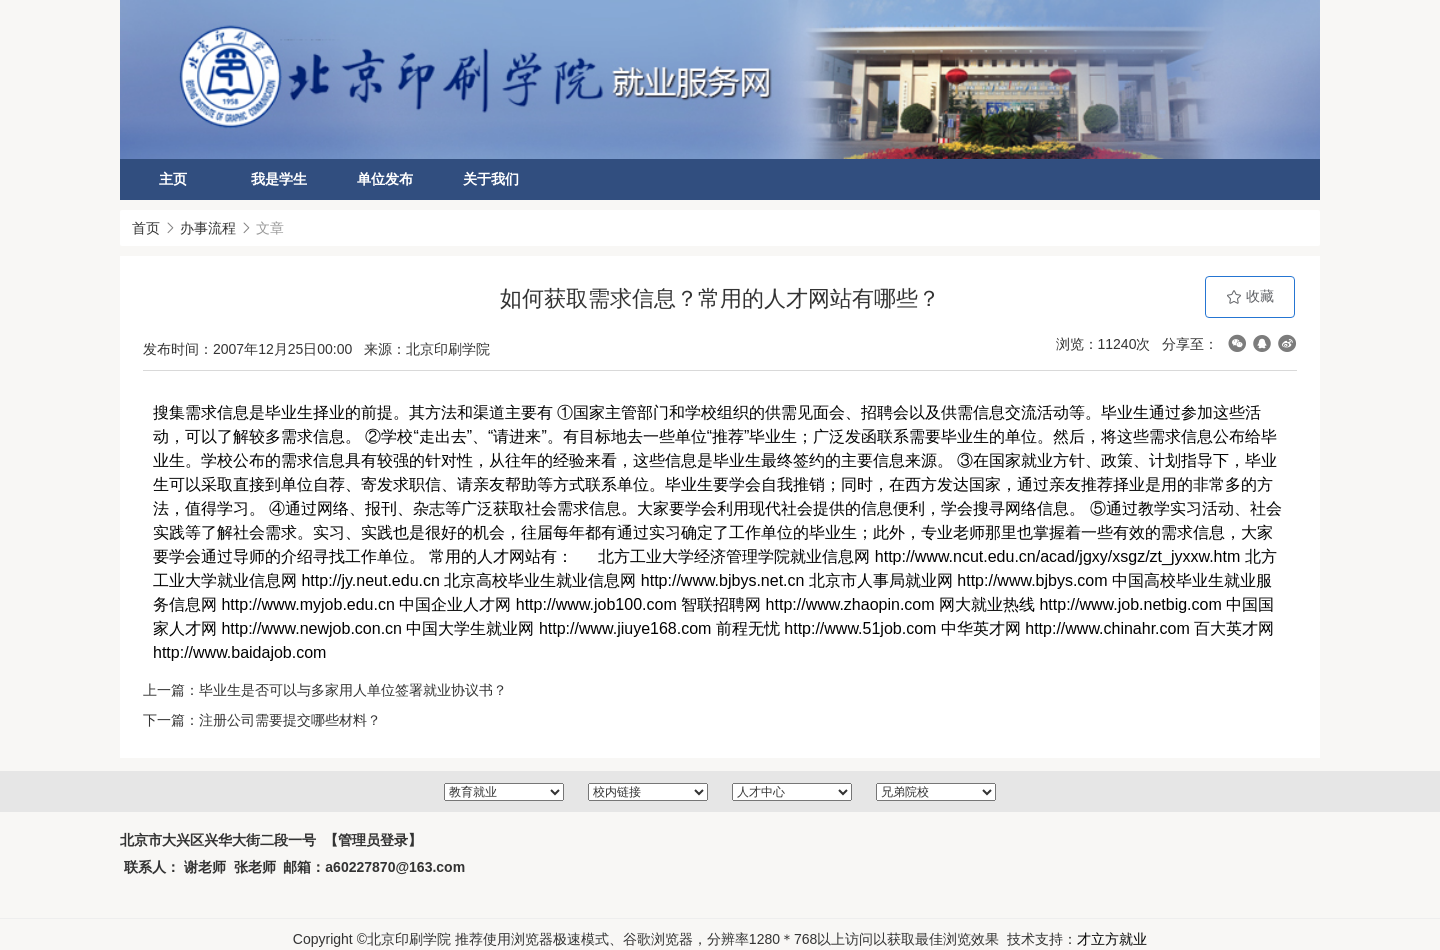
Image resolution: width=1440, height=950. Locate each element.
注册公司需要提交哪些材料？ (290, 720)
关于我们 (491, 179)
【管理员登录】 (373, 850)
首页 (146, 228)
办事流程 (208, 228)
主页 (173, 179)
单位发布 (385, 179)
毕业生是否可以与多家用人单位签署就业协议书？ (353, 690)
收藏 (1250, 296)
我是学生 (279, 179)
